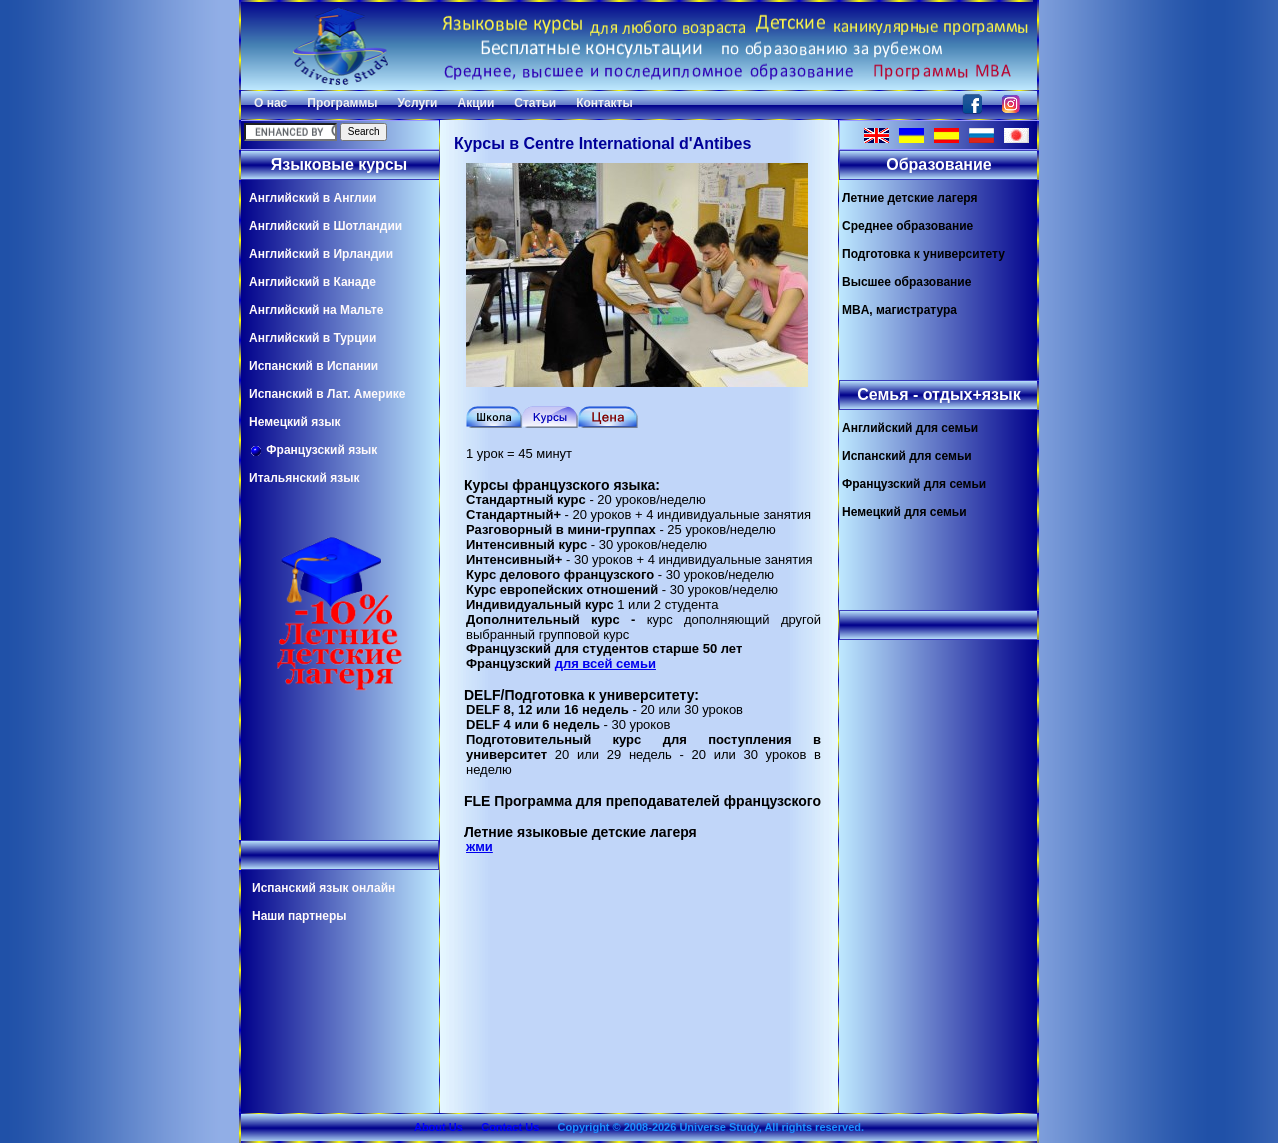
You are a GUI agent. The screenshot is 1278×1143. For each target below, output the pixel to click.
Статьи (535, 103)
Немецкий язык (294, 422)
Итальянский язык (304, 478)
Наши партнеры (299, 916)
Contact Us (510, 1127)
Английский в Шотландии (325, 226)
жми (479, 846)
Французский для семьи (914, 484)
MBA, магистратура (899, 310)
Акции (475, 103)
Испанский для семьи (907, 456)
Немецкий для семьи (904, 512)
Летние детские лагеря (910, 198)
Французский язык (313, 450)
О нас (270, 103)
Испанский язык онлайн (323, 888)
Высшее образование (906, 282)
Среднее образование (907, 226)
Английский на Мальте (316, 310)
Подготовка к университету (923, 254)
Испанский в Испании (313, 366)
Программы (342, 103)
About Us (438, 1127)
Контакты (604, 103)
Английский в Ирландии (321, 254)
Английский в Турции (312, 338)
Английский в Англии (312, 198)
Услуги (418, 103)
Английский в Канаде (312, 282)
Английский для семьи (910, 428)
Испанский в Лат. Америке (327, 394)
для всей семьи (605, 663)
